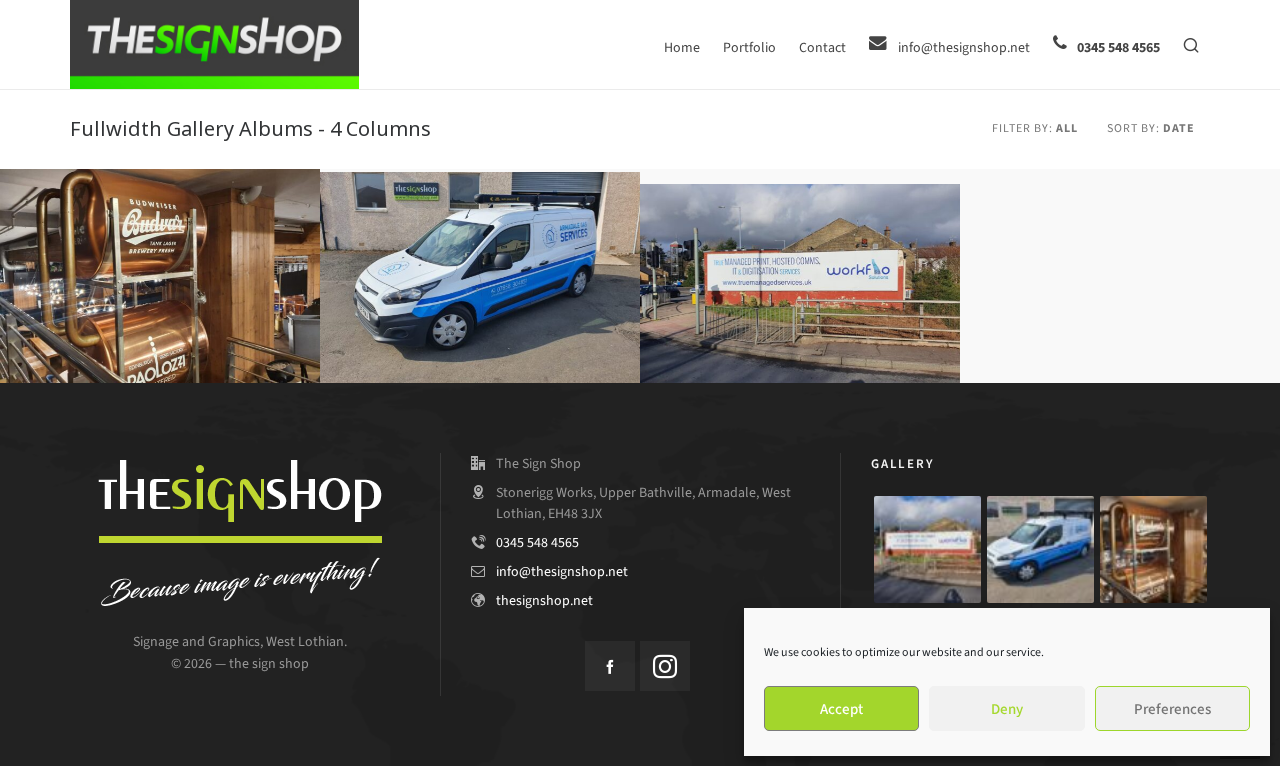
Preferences (1172, 709)
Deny (1007, 709)
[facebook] (610, 666)
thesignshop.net (544, 600)
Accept (841, 709)
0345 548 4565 (537, 542)
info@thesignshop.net (562, 571)
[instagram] (665, 666)
